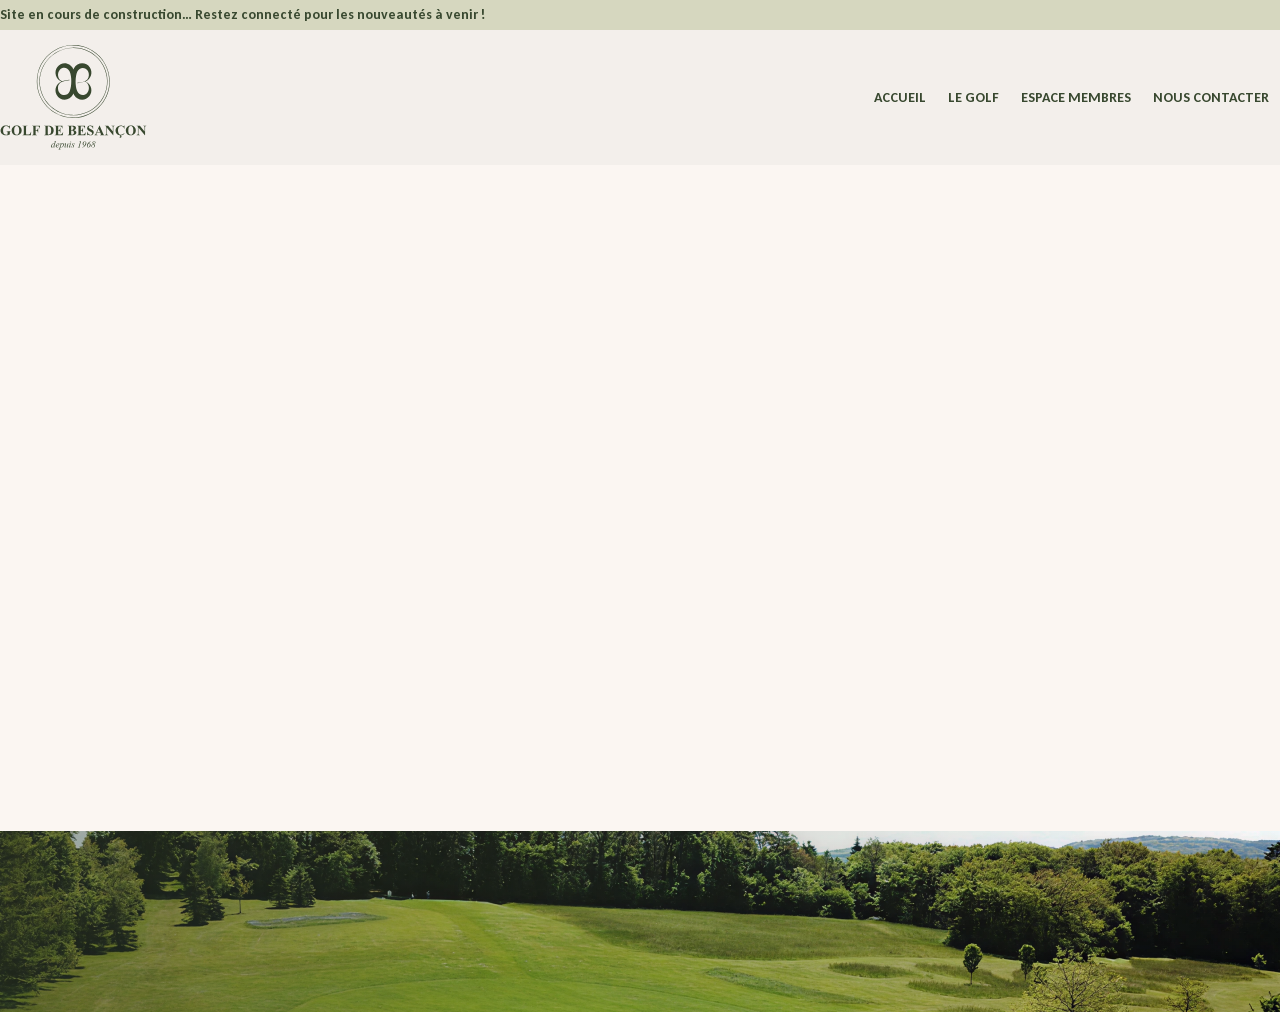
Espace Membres (513, 777)
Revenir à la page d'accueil (190, 598)
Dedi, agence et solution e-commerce (980, 979)
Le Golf (973, 98)
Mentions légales (390, 979)
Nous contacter (1211, 98)
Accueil (900, 98)
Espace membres (1076, 98)
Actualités (512, 825)
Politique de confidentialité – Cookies (545, 979)
